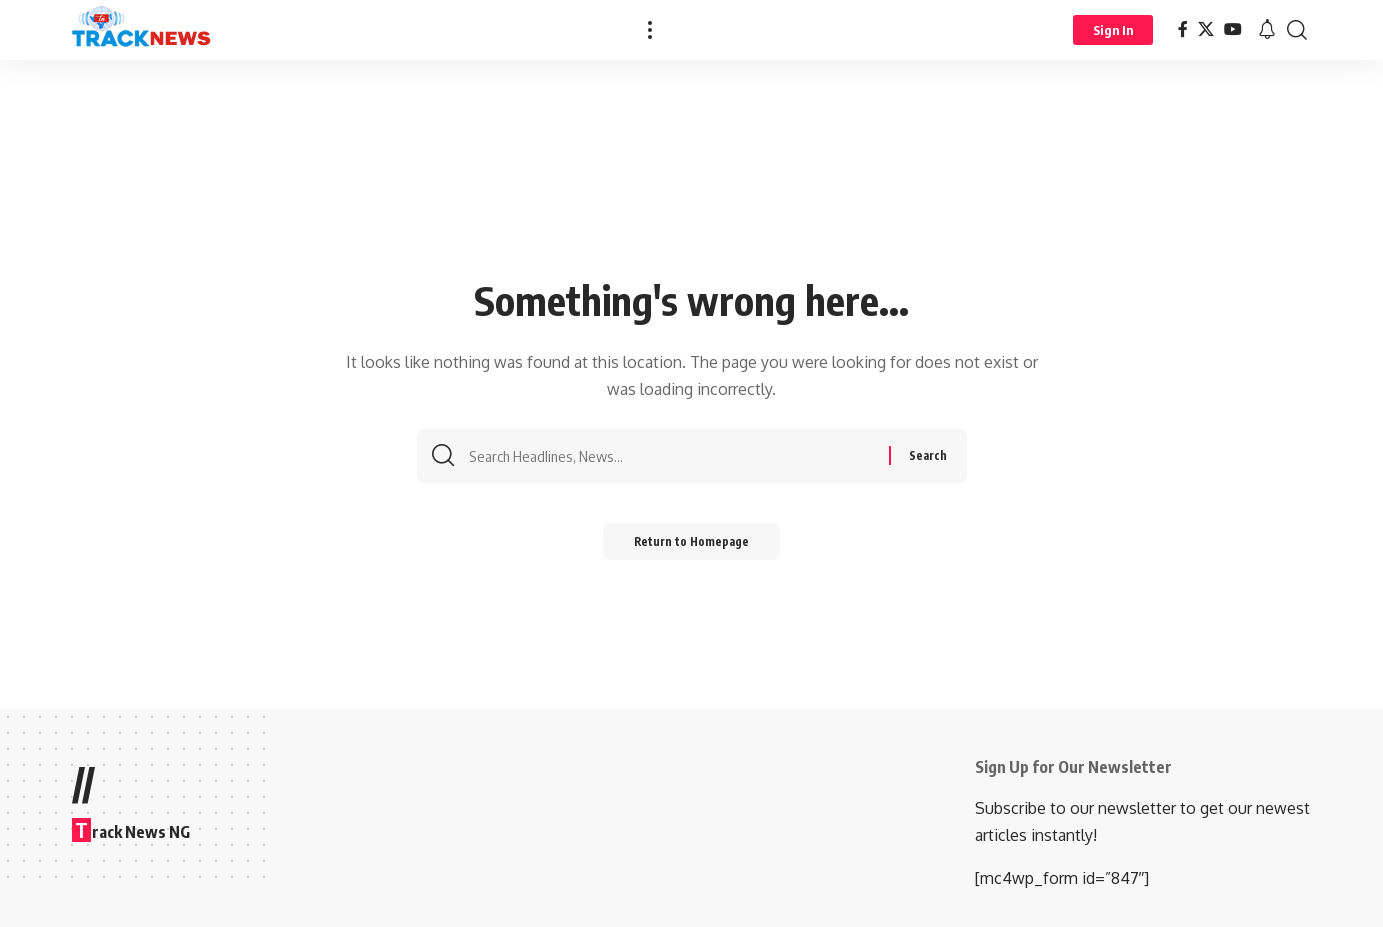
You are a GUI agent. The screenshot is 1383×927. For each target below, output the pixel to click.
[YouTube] (1233, 29)
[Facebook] (1183, 29)
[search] (1297, 30)
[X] (1206, 29)
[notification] (1267, 30)
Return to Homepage (691, 547)
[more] (650, 30)
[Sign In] (1113, 30)
